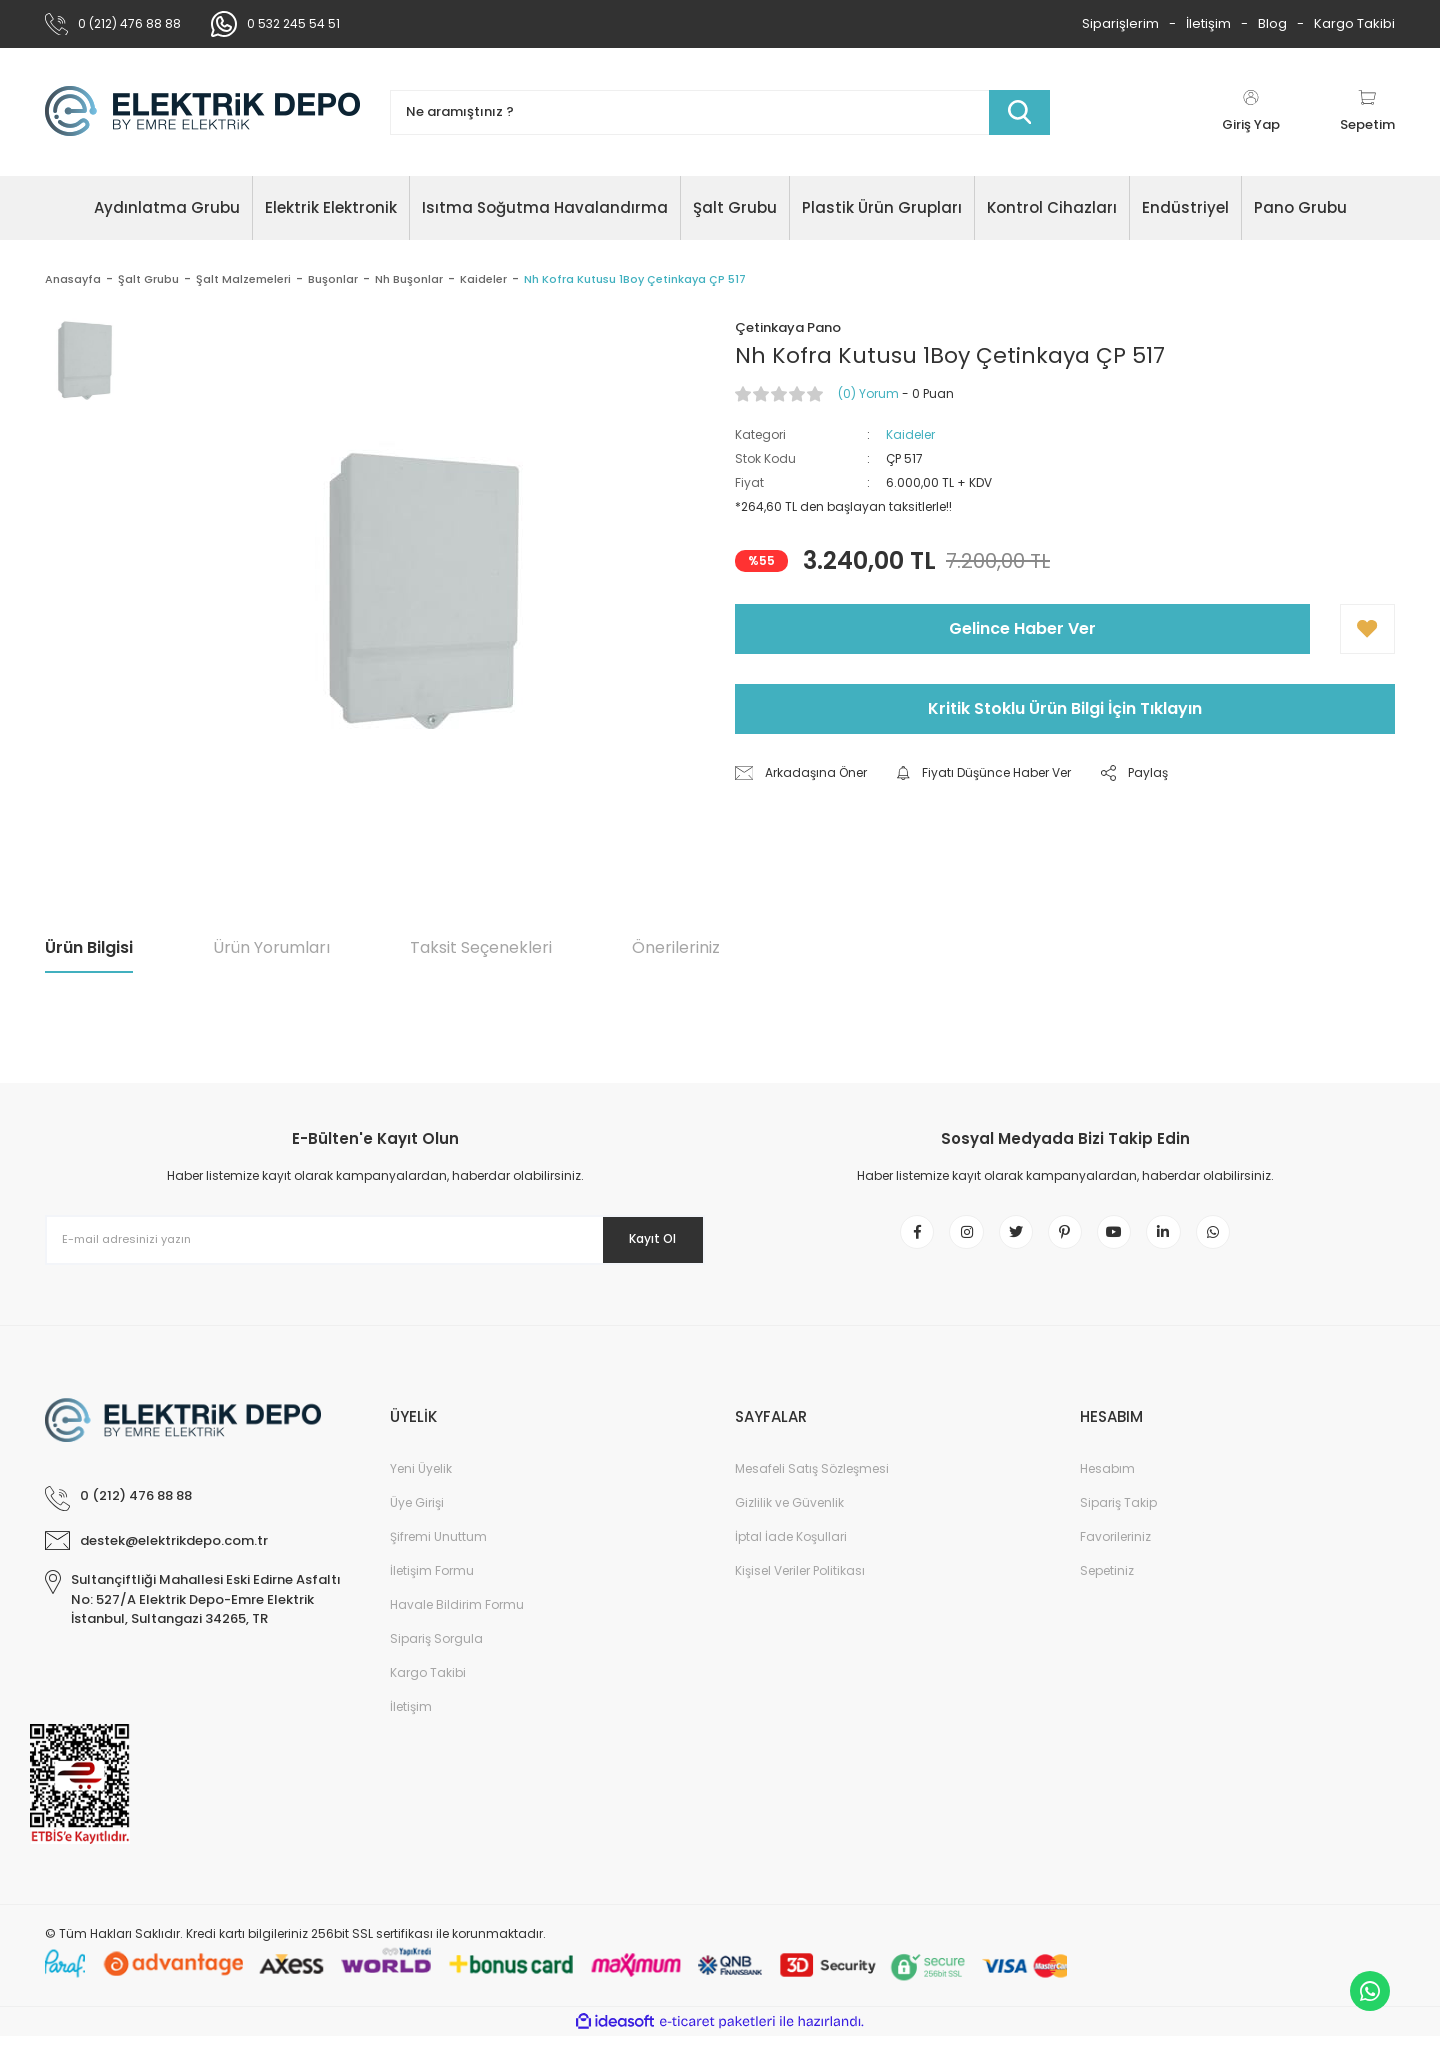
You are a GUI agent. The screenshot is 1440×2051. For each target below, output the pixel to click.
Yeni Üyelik (421, 1483)
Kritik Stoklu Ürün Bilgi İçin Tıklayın (1065, 708)
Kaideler (910, 434)
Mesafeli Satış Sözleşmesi (812, 1483)
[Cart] (1367, 112)
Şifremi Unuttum (438, 1551)
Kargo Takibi (1354, 23)
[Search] (720, 112)
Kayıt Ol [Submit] (638, 1239)
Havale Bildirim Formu (457, 1619)
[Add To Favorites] (1367, 629)
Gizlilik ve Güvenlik (789, 1517)
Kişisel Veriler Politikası (800, 1585)
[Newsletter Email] (375, 1240)
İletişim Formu (432, 1585)
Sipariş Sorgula (436, 1653)
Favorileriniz (1115, 1551)
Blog (1272, 23)
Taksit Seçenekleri (481, 947)
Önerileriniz (676, 947)
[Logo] (202, 112)
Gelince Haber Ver (1022, 628)
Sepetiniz (1107, 1585)
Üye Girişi (417, 1517)
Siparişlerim (1120, 23)
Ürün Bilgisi (89, 947)
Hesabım (1107, 1483)
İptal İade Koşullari (791, 1551)
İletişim (1208, 23)
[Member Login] (1251, 112)
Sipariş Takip (1118, 1517)
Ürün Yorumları (271, 947)
